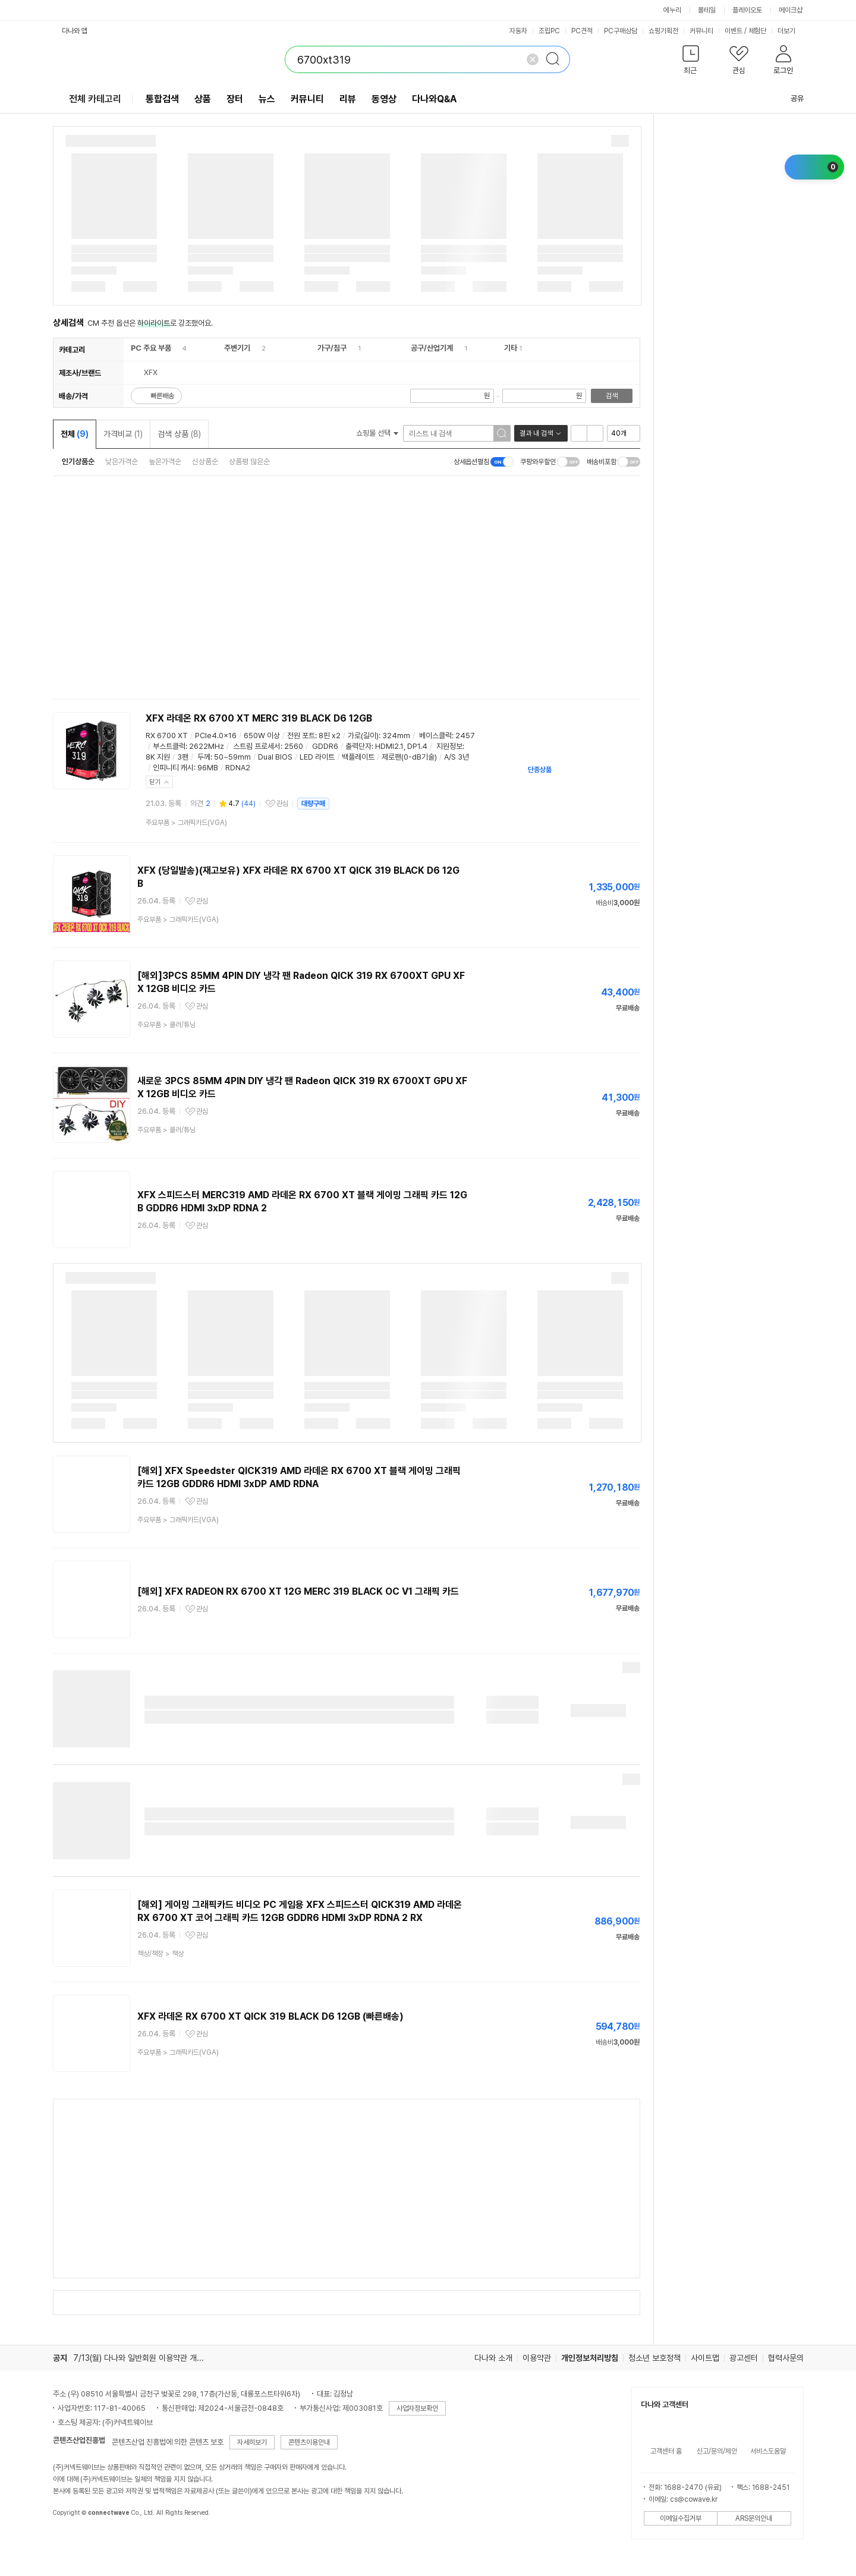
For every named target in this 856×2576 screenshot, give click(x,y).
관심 (282, 803)
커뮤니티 (701, 31)
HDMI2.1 (389, 746)
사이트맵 (705, 2358)
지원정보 (449, 746)
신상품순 (205, 461)
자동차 (518, 31)
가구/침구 (332, 348)
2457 (465, 735)
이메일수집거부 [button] (680, 2518)
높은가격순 (165, 461)
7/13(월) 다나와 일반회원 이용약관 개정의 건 (147, 2358)
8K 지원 (158, 756)
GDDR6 (325, 746)
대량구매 (313, 803)
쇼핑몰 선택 (377, 433)
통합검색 (162, 99)
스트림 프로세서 (257, 746)
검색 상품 (179, 434)
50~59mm (232, 756)
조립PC (549, 31)
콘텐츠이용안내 (309, 2442)
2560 (293, 746)
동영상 (384, 99)
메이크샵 (790, 10)
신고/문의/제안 (717, 2451)
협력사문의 (786, 2358)
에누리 (672, 10)
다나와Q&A (434, 99)
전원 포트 (301, 735)
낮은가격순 (121, 461)
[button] (691, 62)
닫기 (155, 782)
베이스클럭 (435, 735)
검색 (612, 396)
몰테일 (707, 10)
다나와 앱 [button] (74, 31)
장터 (234, 99)
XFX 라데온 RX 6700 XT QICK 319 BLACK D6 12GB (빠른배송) (270, 2016)
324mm (396, 735)
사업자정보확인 (417, 2408)
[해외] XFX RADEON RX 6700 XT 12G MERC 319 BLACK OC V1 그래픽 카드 (298, 1591)
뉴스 (267, 99)
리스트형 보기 (579, 433)
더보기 (791, 31)
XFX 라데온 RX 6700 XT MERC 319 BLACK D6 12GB (259, 718)
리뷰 (347, 99)
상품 (202, 99)
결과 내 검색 (536, 433)
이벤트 (733, 31)
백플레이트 (358, 756)
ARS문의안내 (753, 2518)
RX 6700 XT (167, 735)
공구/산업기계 (432, 348)
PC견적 (582, 31)
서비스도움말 (768, 2451)
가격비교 (123, 434)
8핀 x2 (330, 735)
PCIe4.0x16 (216, 735)
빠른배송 (162, 396)
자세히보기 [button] (252, 2442)
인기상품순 (78, 461)
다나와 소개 (493, 2358)
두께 (203, 756)
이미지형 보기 (595, 433)
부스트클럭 (169, 746)
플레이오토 (747, 10)
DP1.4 (417, 746)
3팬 (182, 756)
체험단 (757, 31)
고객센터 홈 (666, 2451)
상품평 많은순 (249, 461)
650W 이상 (262, 735)
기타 (510, 348)
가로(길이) (363, 735)
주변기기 (237, 348)
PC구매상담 (620, 31)
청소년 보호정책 (654, 2358)
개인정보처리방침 (589, 2358)
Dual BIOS (275, 756)
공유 (790, 98)
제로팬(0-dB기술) (409, 756)
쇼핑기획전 (663, 31)
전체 (75, 434)
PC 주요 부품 (151, 348)
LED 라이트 (317, 756)
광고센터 (743, 2358)
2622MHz (206, 746)
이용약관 (537, 2358)
